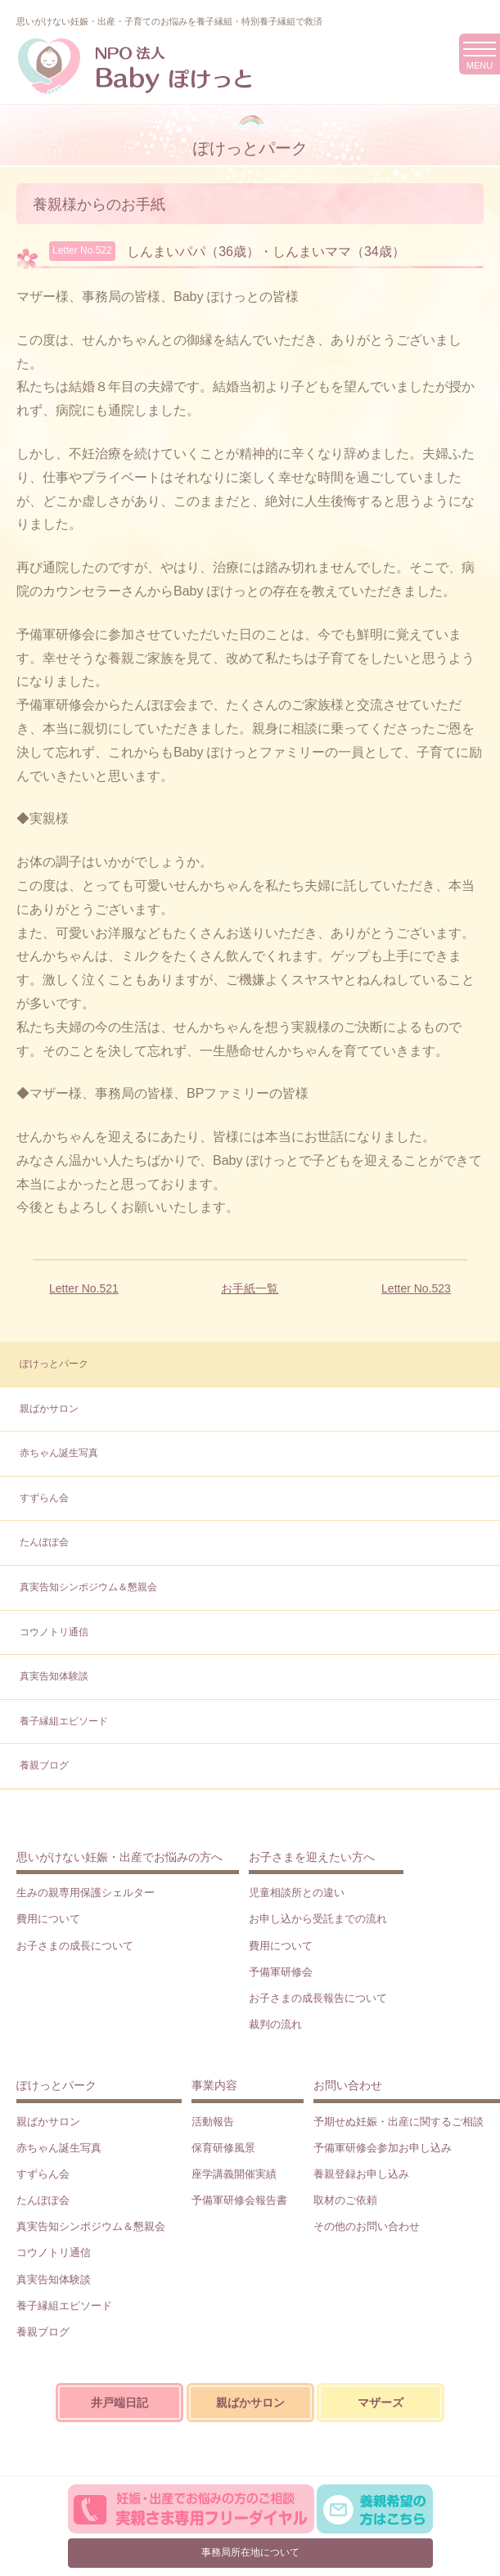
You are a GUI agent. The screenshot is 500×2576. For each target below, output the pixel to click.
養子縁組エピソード (64, 1721)
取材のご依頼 (345, 2200)
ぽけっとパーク (54, 1363)
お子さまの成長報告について (318, 1998)
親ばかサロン (49, 1408)
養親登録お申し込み (361, 2174)
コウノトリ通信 (54, 1632)
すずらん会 (44, 1498)
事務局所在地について (250, 2552)
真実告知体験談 (54, 1676)
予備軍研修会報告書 (239, 2200)
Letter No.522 (82, 250)
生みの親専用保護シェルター (85, 1892)
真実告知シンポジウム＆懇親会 (88, 1587)
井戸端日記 (119, 2402)
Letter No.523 (416, 1288)
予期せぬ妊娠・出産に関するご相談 (398, 2121)
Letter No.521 (84, 1288)
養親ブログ (44, 1765)
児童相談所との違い (297, 1892)
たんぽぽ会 (44, 1542)
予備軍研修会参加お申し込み (382, 2148)
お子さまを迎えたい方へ (312, 1856)
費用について (48, 1919)
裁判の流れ (275, 2024)
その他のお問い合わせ (366, 2226)
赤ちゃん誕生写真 (59, 1453)
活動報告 (212, 2121)
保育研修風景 (223, 2148)
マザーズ (380, 2402)
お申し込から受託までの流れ (318, 1919)
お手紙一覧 (249, 1288)
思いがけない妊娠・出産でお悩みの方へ (119, 1856)
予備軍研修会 (281, 1972)
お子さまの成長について (74, 1946)
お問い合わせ (347, 2085)
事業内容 (214, 2085)
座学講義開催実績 (234, 2174)
